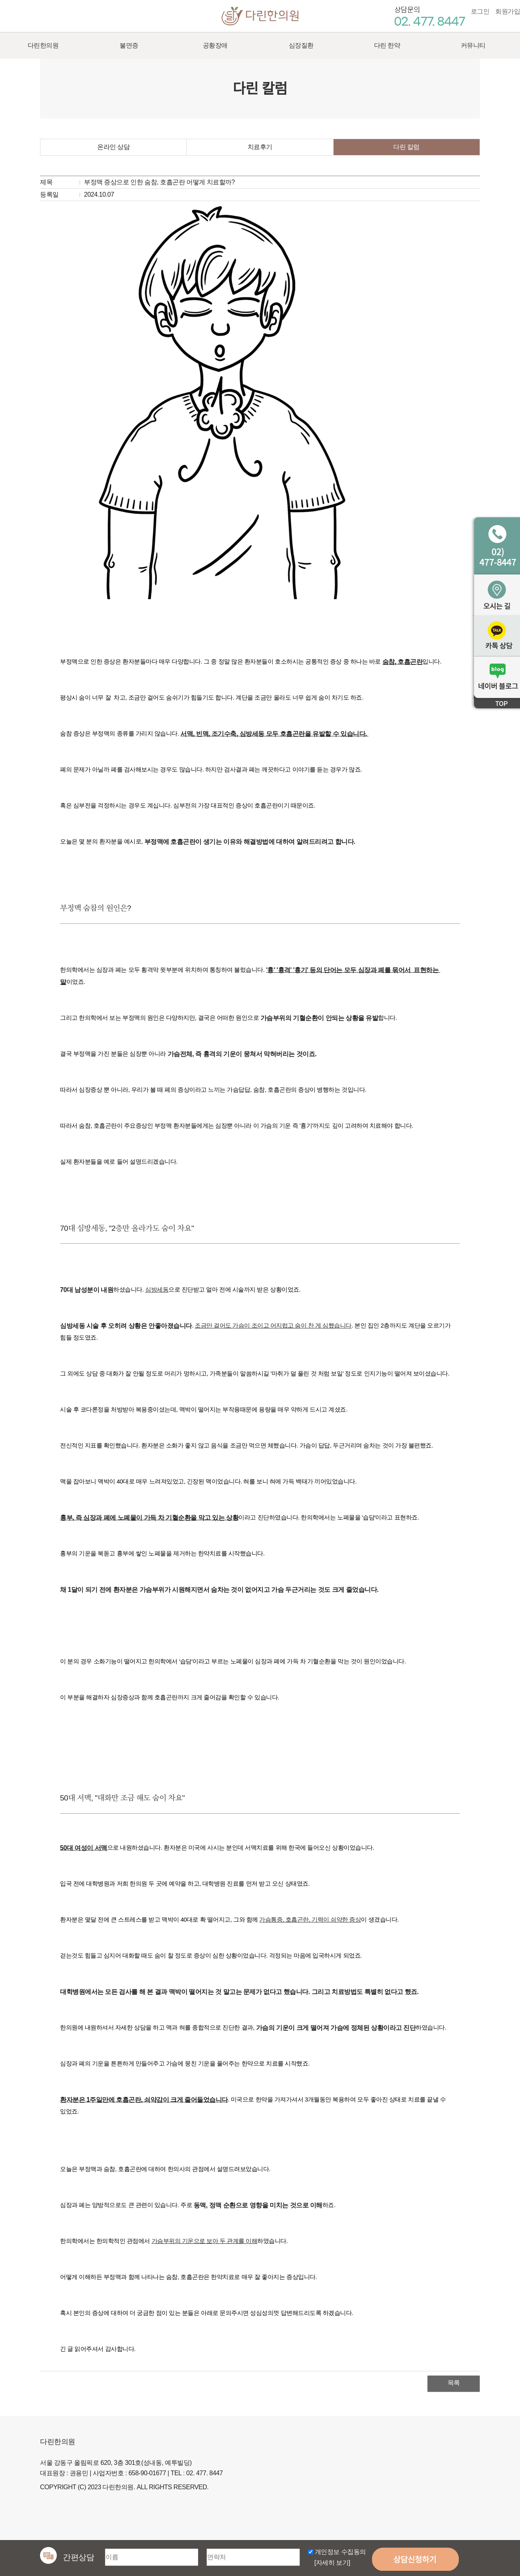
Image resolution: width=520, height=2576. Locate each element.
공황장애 (215, 45)
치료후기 (260, 147)
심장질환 (301, 45)
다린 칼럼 (406, 147)
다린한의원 (260, 15)
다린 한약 (387, 45)
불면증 (129, 45)
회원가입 (507, 11)
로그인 (480, 11)
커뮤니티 (473, 45)
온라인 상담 (113, 147)
